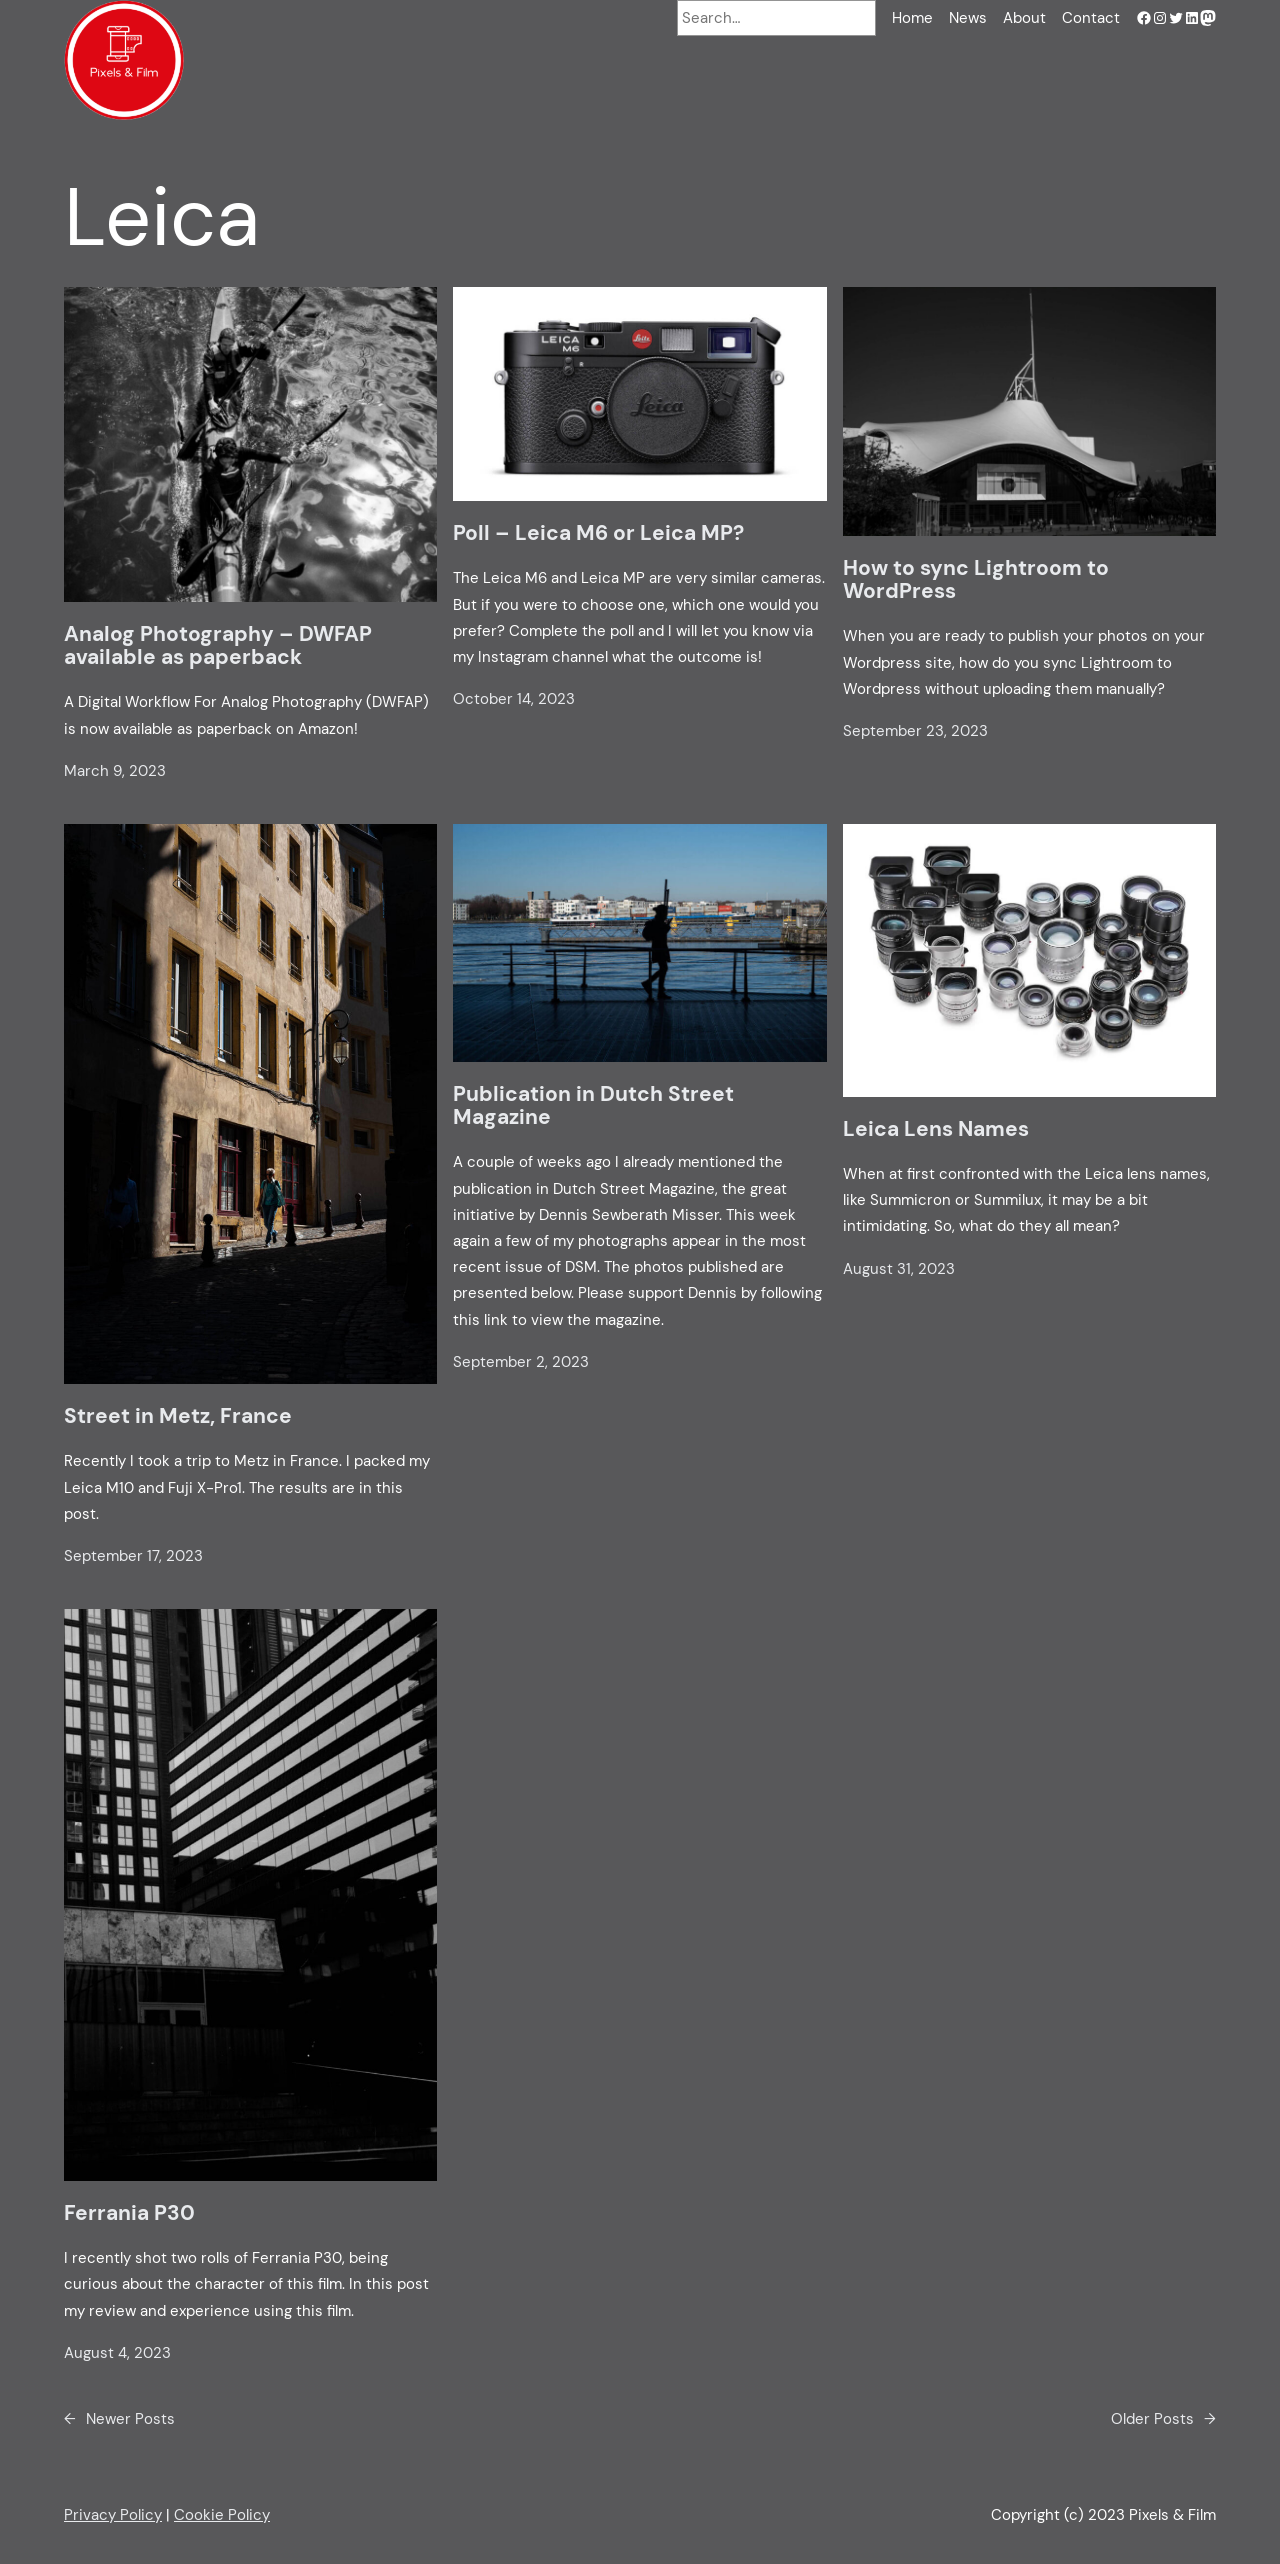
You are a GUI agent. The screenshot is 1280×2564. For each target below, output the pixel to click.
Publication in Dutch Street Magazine (593, 1106)
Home (912, 18)
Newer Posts (119, 2419)
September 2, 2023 (521, 1362)
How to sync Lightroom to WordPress (976, 580)
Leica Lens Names (936, 1129)
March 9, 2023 (115, 771)
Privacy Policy (113, 2515)
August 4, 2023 (117, 2353)
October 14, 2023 (514, 699)
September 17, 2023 (133, 1556)
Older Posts (1163, 2419)
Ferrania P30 (129, 2213)
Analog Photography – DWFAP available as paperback (218, 646)
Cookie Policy (222, 2515)
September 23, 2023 (915, 731)
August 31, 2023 (899, 1269)
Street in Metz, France (178, 1416)
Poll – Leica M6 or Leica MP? (598, 533)
